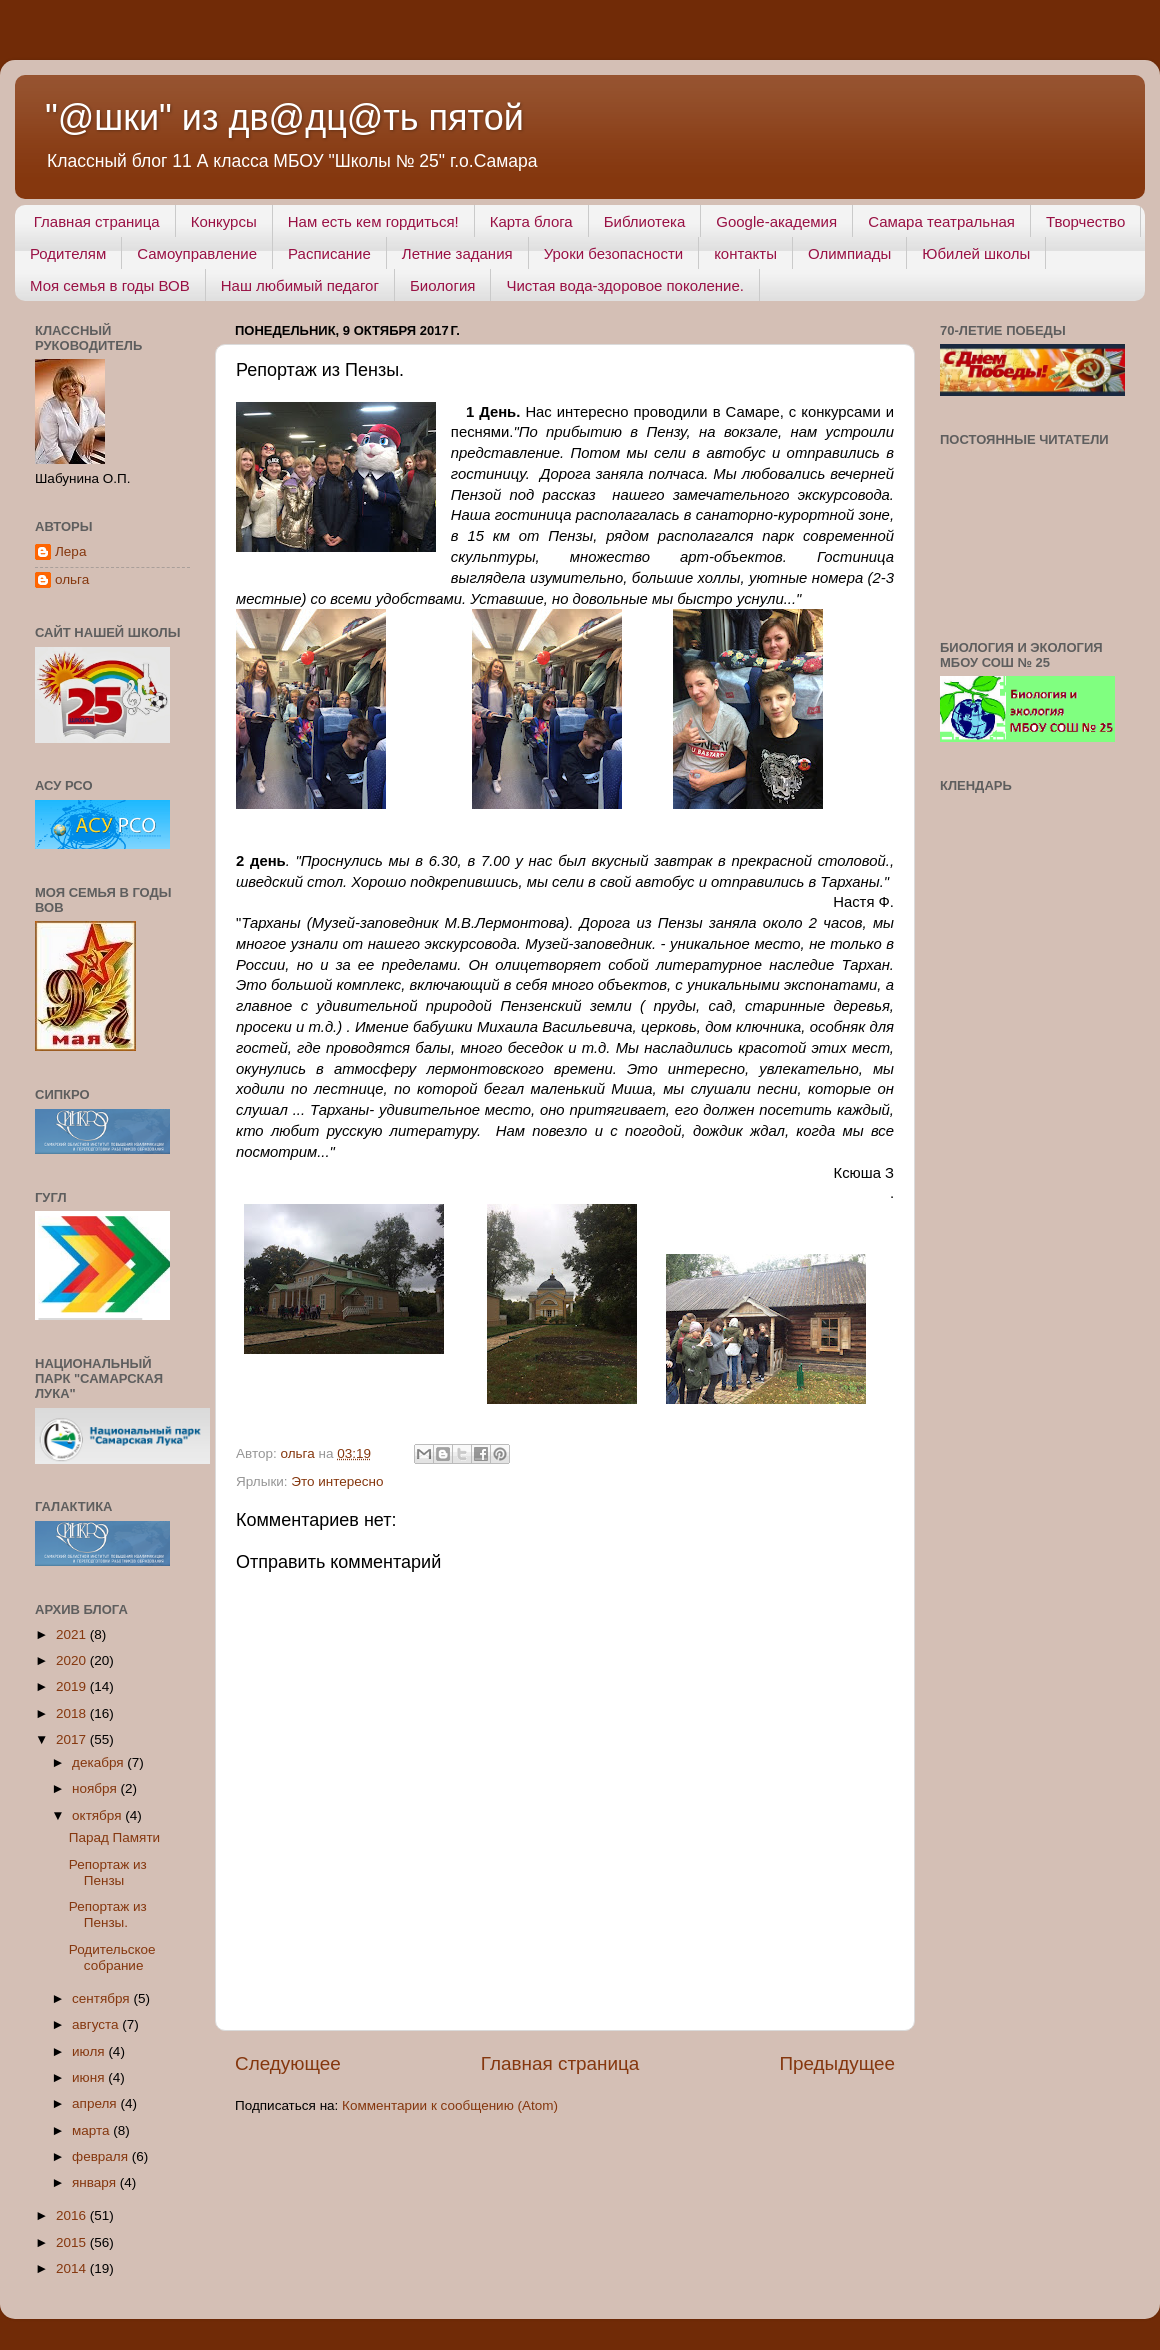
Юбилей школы (976, 253)
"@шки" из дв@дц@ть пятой (284, 117)
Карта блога (531, 221)
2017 (73, 1739)
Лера (70, 551)
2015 (73, 2242)
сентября (102, 1998)
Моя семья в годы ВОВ (110, 285)
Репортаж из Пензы (108, 1872)
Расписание (329, 253)
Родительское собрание (112, 1957)
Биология (442, 285)
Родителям (68, 253)
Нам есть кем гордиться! (373, 221)
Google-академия (776, 221)
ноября (96, 1788)
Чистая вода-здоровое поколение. (625, 285)
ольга (72, 579)
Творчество (1085, 221)
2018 (73, 1713)
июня (90, 2077)
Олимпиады (849, 253)
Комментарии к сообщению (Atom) (450, 2105)
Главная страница (97, 221)
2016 (73, 2215)
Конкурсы (224, 221)
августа (97, 2024)
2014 (73, 2268)
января (96, 2182)
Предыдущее (837, 2063)
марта (92, 2130)
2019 (73, 1686)
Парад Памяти (114, 1837)
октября (98, 1815)
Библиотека (645, 221)
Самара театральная (941, 221)
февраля (102, 2156)
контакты (745, 253)
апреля (96, 2103)
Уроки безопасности (613, 253)
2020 (73, 1660)
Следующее (288, 2063)
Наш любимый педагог (300, 285)
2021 (73, 1634)
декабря (99, 1762)
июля (90, 2051)
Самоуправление (197, 253)
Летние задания (457, 253)
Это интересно (337, 1481)
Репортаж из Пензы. (108, 1914)
